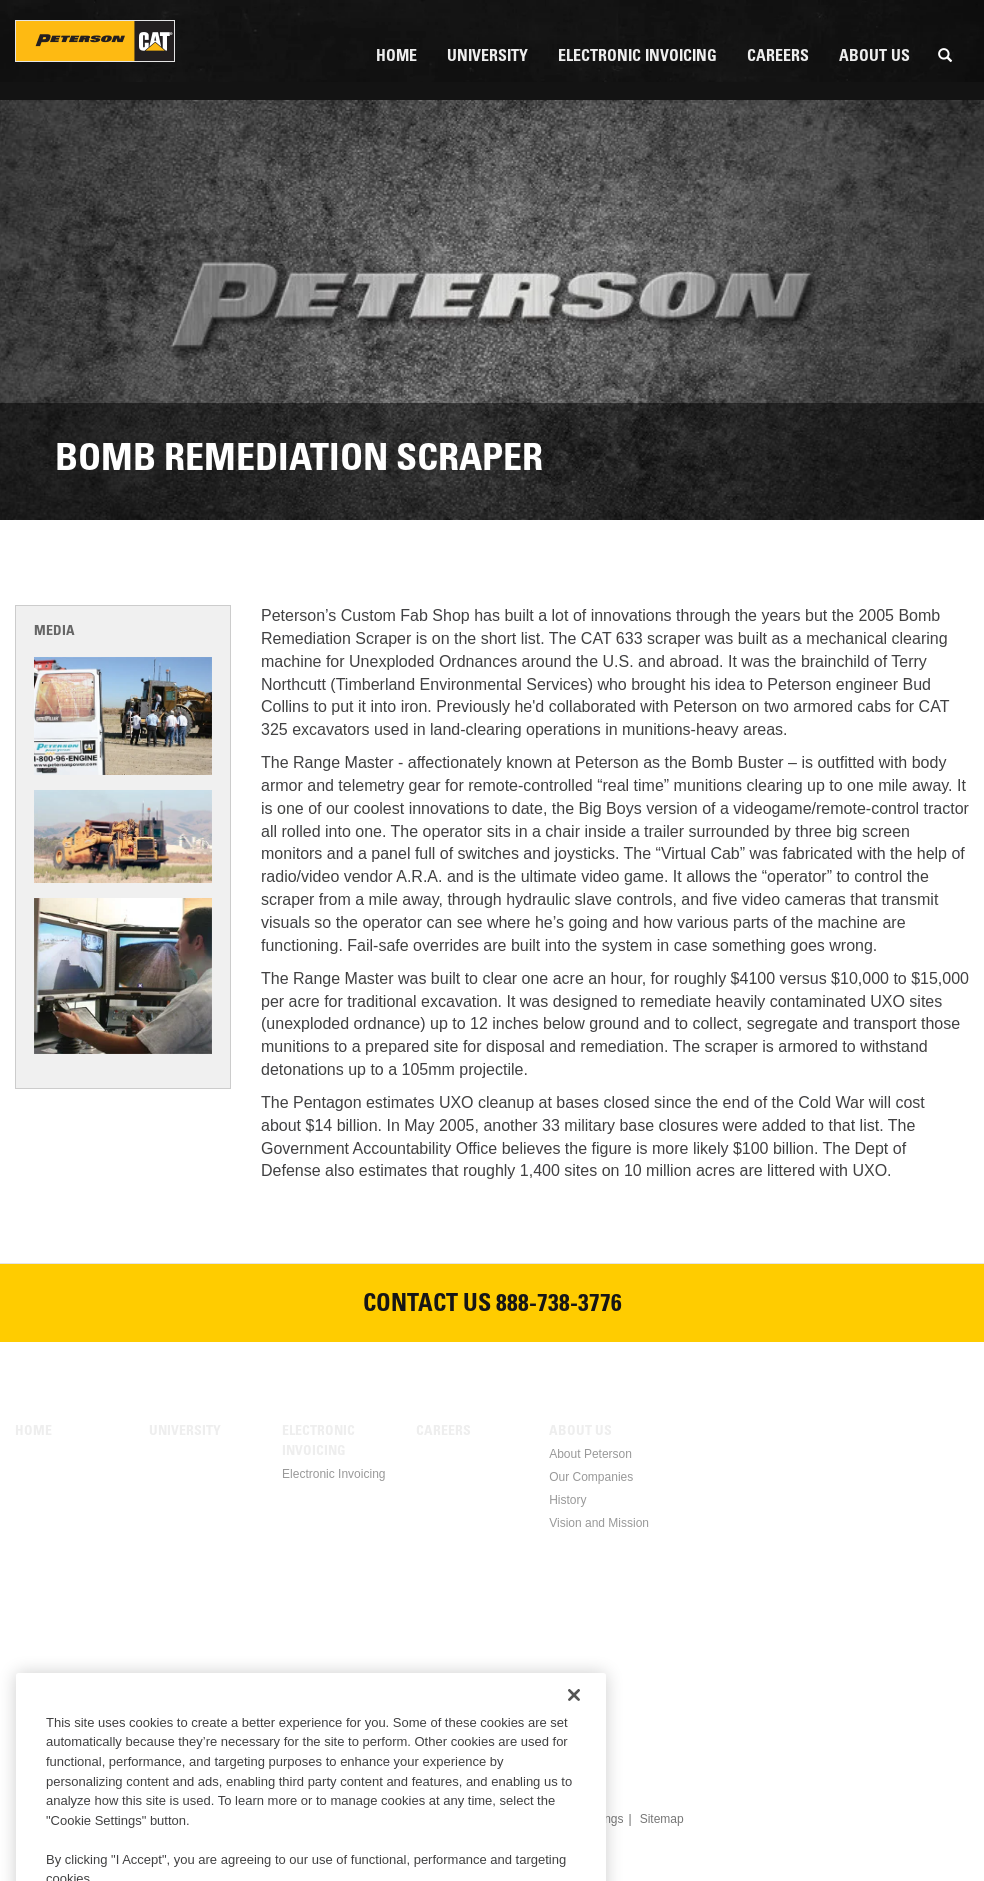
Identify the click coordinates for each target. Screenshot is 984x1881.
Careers (443, 1432)
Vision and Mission (599, 1523)
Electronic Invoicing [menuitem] (637, 57)
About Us (580, 1432)
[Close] (574, 1744)
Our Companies (591, 1477)
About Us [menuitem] (874, 57)
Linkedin (444, 1720)
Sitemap (662, 1819)
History (567, 1500)
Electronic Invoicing (318, 1442)
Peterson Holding (95, 41)
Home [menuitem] (396, 57)
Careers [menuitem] (778, 57)
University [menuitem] (487, 57)
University (185, 1432)
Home (33, 1432)
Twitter (492, 1720)
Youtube (540, 1720)
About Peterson (590, 1454)
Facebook (396, 1720)
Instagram (588, 1720)
